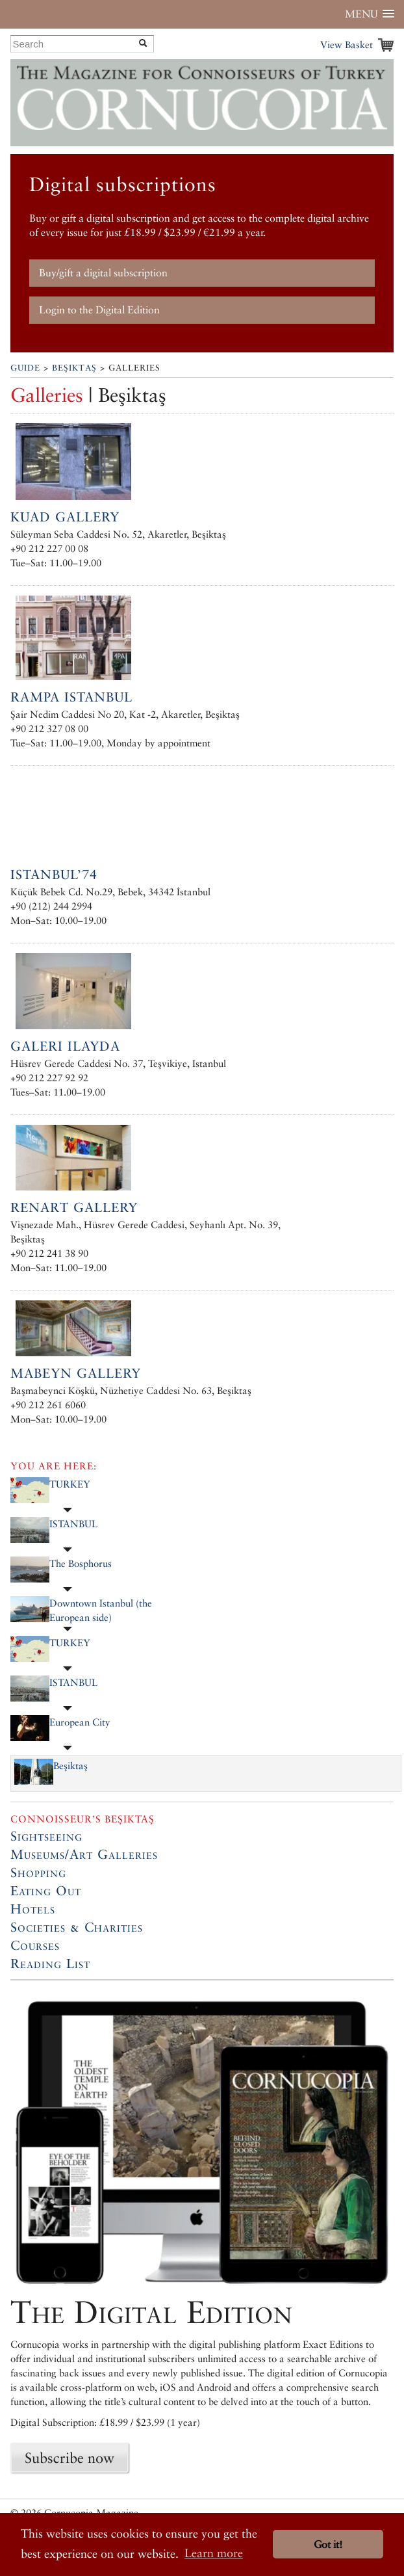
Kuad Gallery (65, 517)
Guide (25, 368)
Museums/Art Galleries (84, 1854)
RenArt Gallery (74, 1207)
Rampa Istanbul (71, 697)
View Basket (346, 44)
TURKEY (69, 1484)
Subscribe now (69, 2457)
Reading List (50, 1963)
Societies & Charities (76, 1927)
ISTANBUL (73, 1523)
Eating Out (45, 1891)
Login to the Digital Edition (99, 310)
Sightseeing (46, 1836)
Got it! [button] (328, 2544)
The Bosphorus (80, 1563)
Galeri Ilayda (65, 1046)
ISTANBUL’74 (53, 874)
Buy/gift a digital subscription (103, 273)
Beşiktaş (74, 368)
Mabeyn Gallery (75, 1373)
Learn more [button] (213, 2553)
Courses (35, 1945)
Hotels (32, 1909)
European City (79, 1722)
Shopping (38, 1872)
